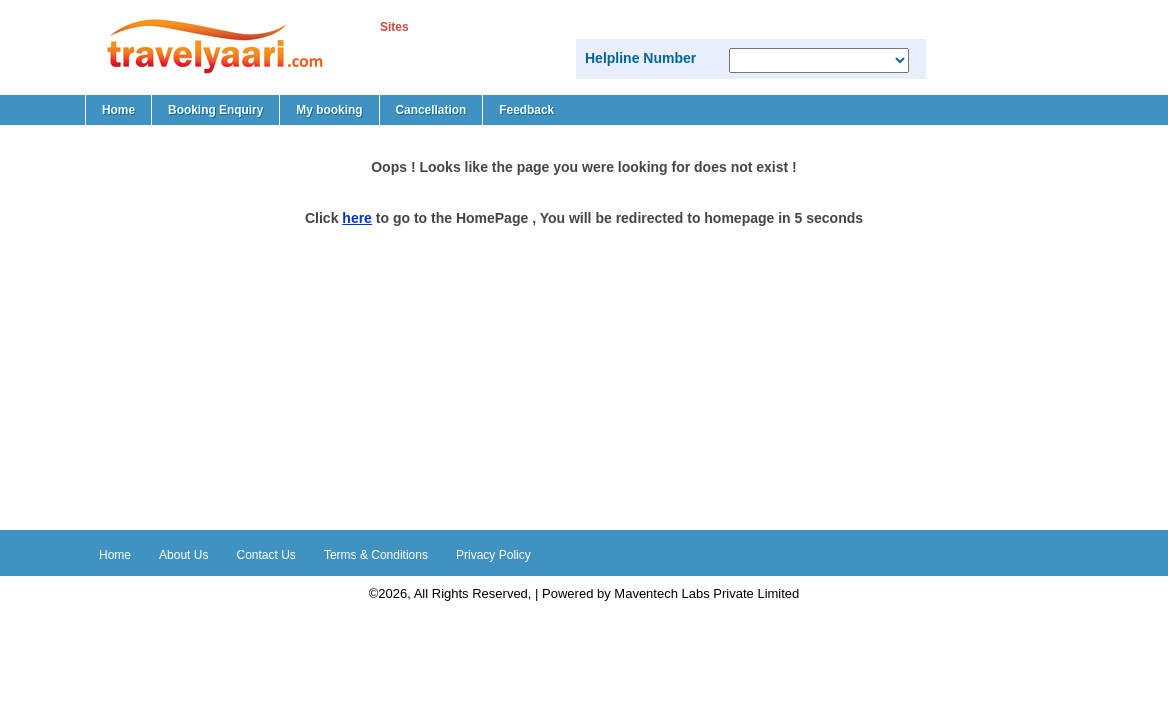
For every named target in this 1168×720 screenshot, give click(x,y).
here (357, 218)
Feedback (526, 110)
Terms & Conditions (376, 555)
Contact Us (266, 555)
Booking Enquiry (215, 110)
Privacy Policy (493, 555)
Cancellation (431, 110)
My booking (329, 110)
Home (118, 110)
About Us (183, 555)
